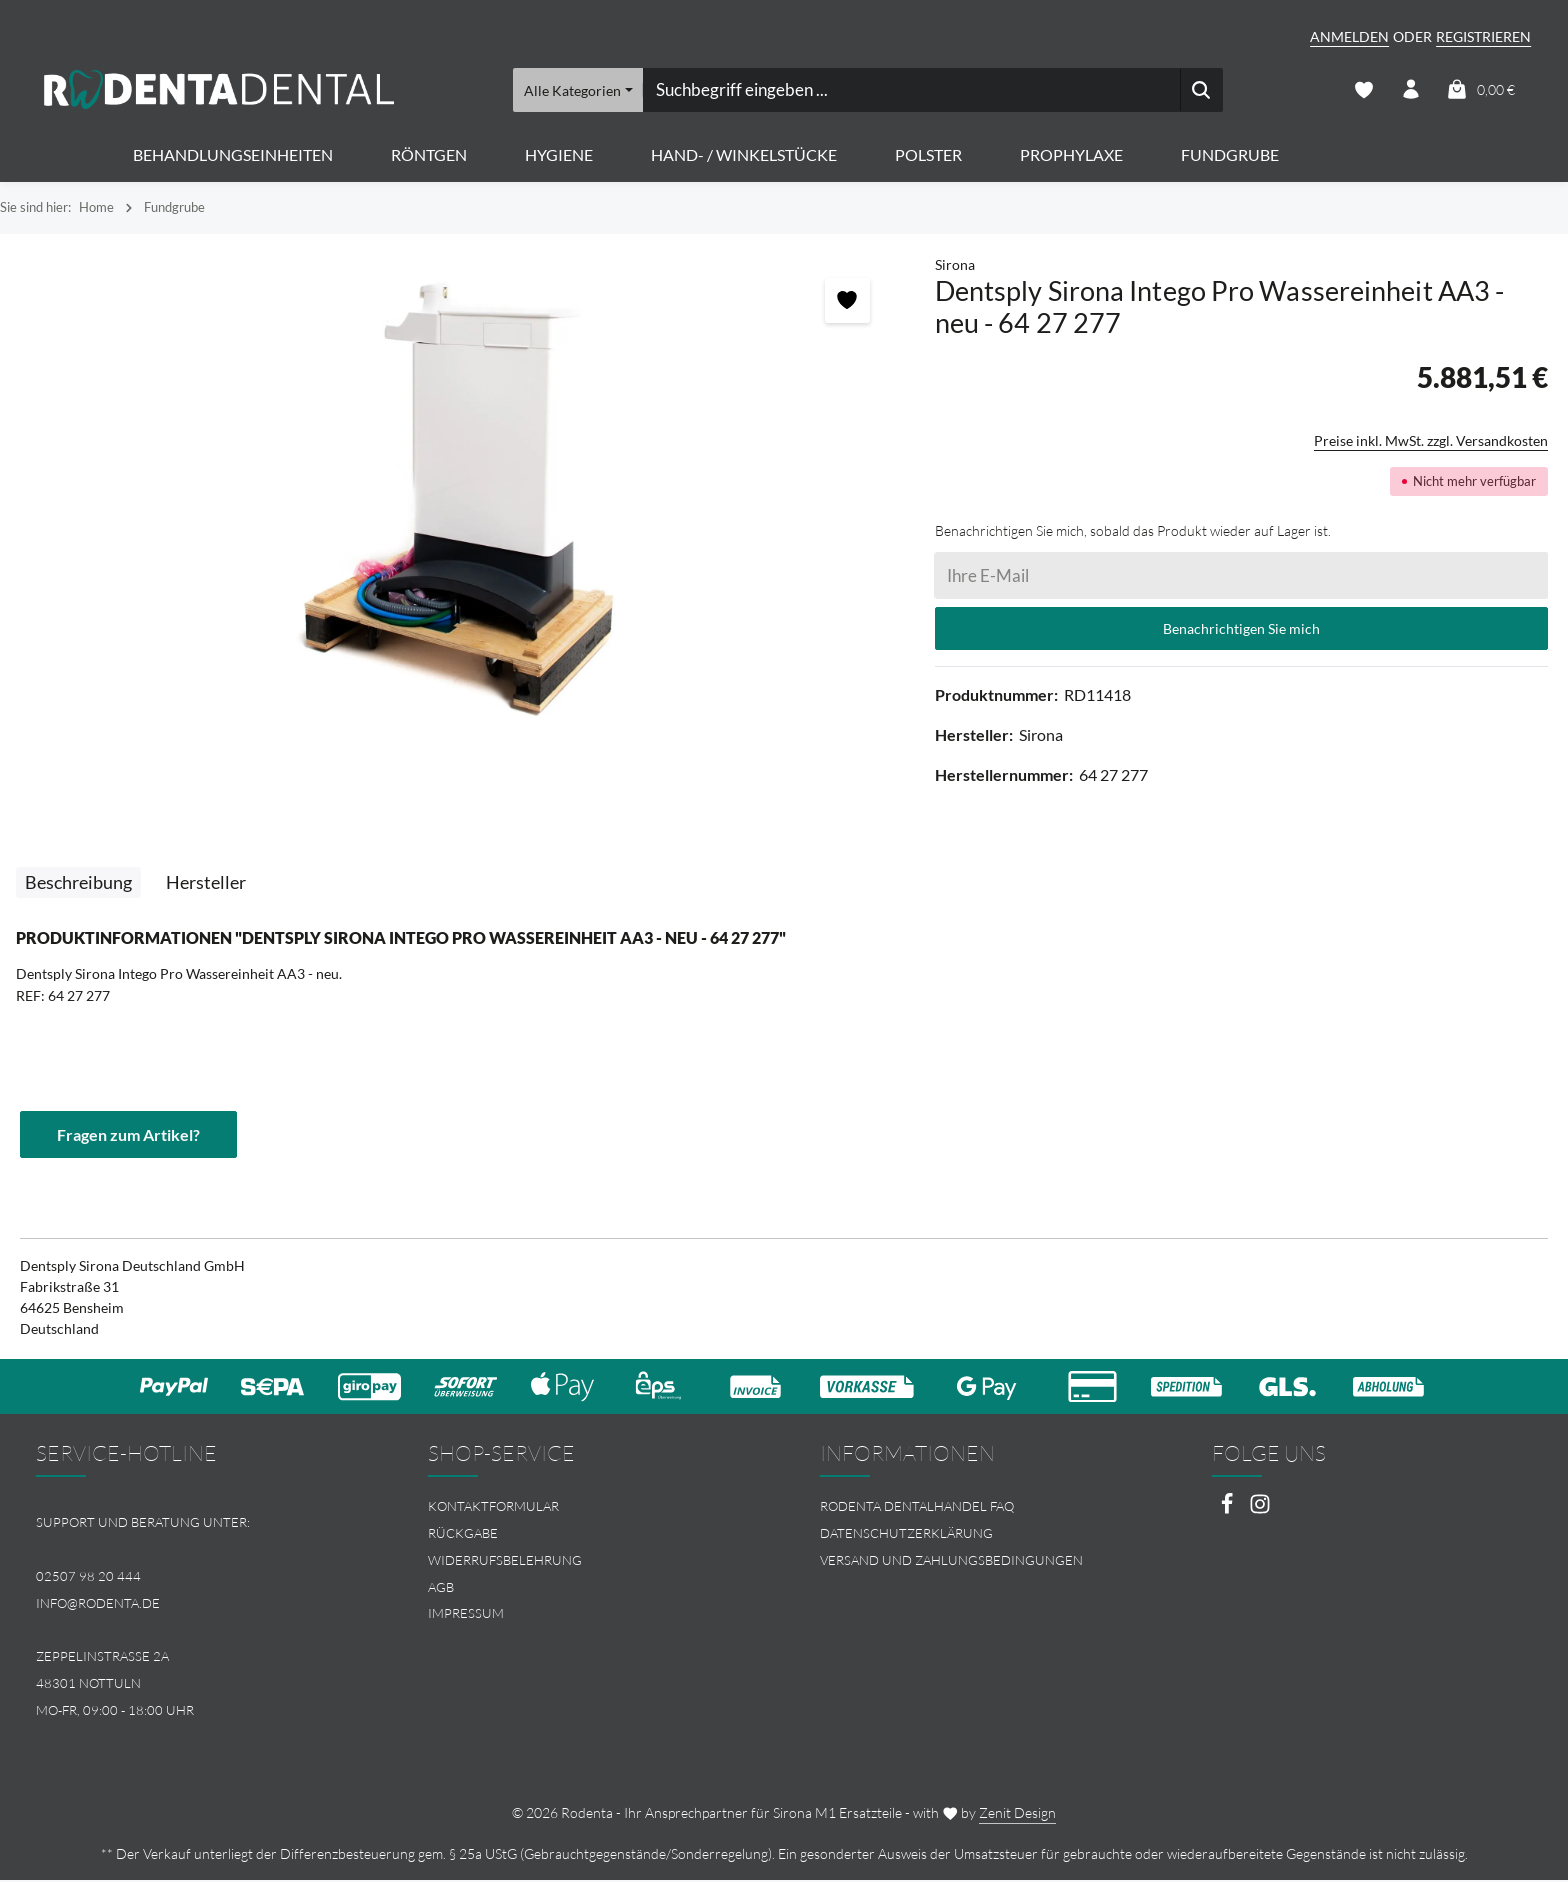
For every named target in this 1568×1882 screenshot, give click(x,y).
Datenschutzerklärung (906, 1534)
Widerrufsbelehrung (505, 1561)
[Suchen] (1201, 90)
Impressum (466, 1615)
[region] (457, 501)
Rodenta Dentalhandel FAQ (917, 1507)
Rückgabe (463, 1534)
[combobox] (911, 90)
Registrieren (1483, 36)
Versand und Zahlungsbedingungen (951, 1561)
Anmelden (1349, 36)
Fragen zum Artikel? (128, 1134)
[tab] (78, 883)
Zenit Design (1017, 1814)
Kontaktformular (493, 1507)
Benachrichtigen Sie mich (1241, 629)
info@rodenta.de (98, 1604)
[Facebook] (1228, 1510)
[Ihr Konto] (1410, 90)
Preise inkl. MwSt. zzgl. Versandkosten (1431, 441)
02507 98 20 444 (88, 1577)
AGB (441, 1588)
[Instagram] (1260, 1510)
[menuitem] (588, 1507)
